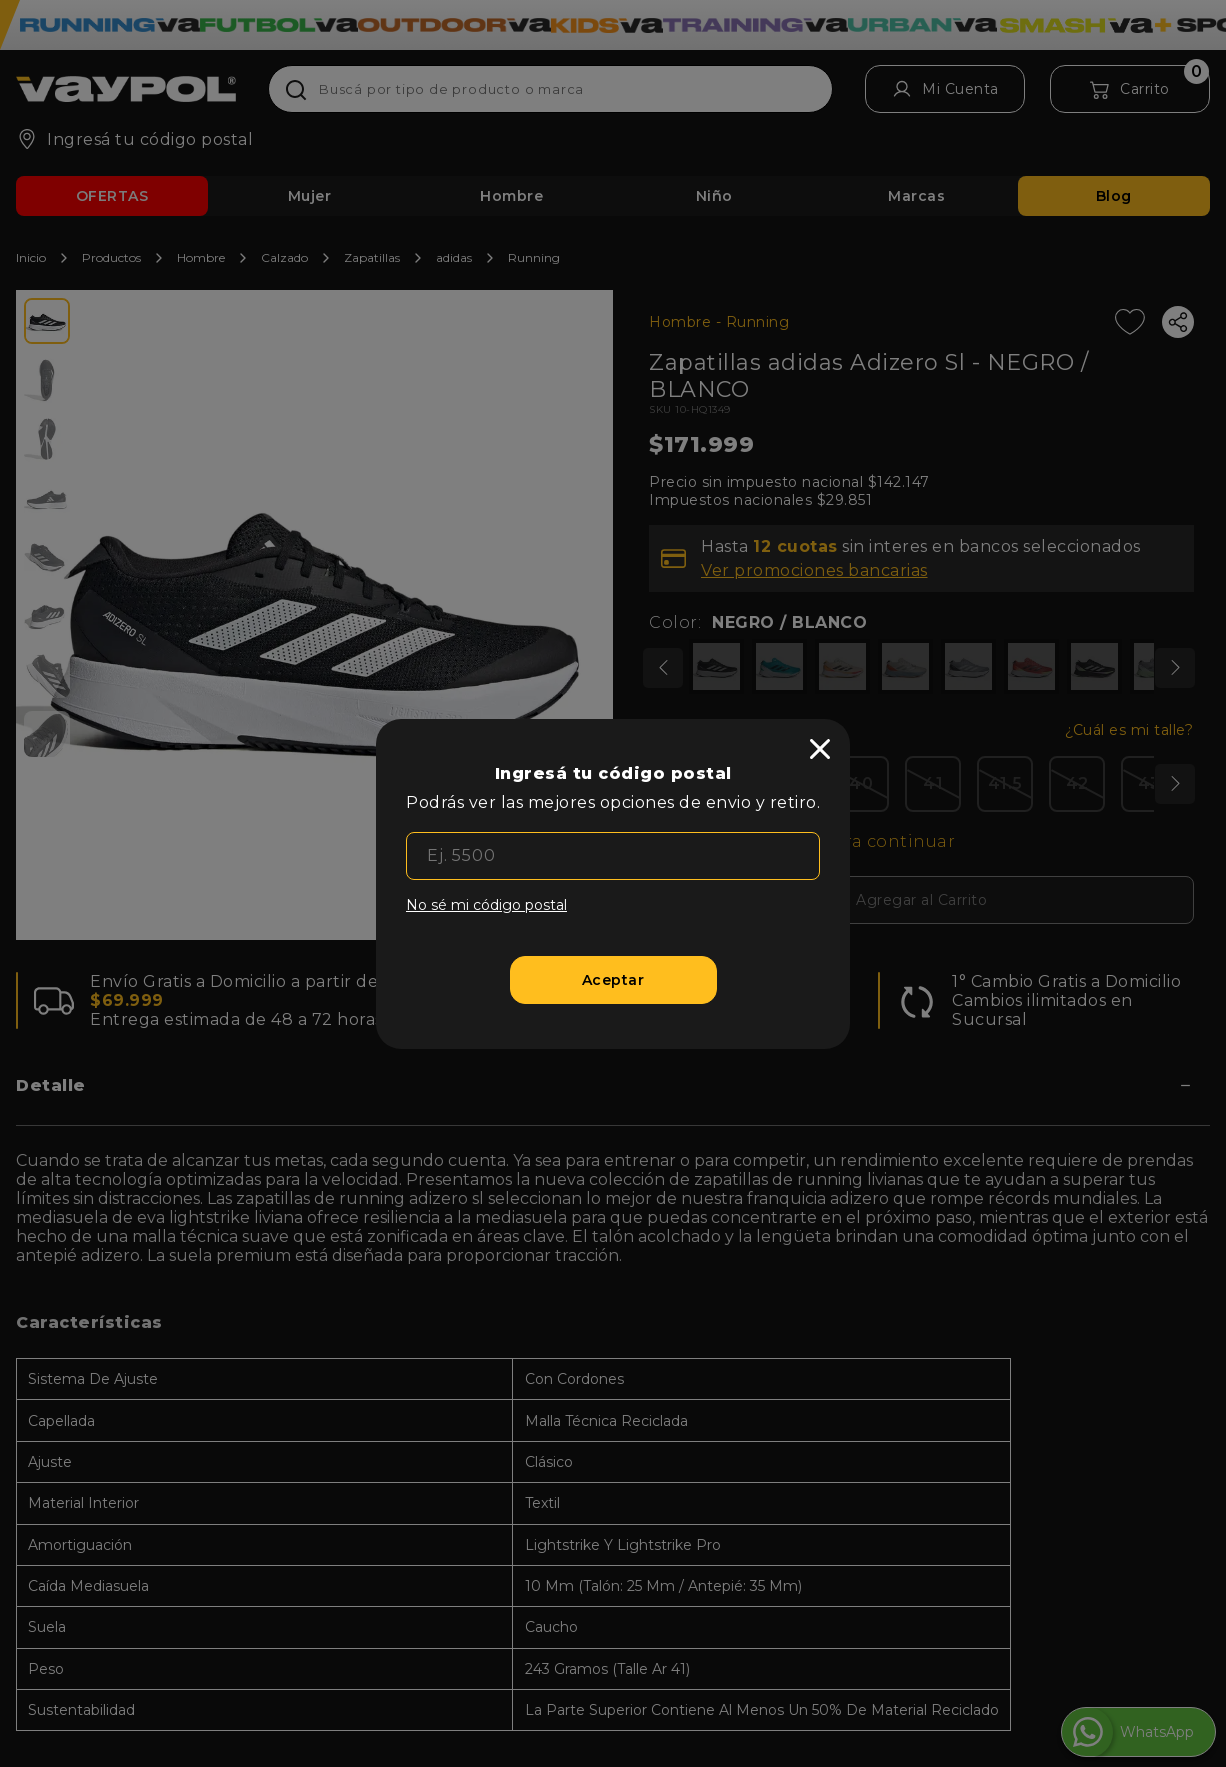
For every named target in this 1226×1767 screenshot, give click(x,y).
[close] (820, 749)
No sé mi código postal (486, 905)
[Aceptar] (613, 980)
